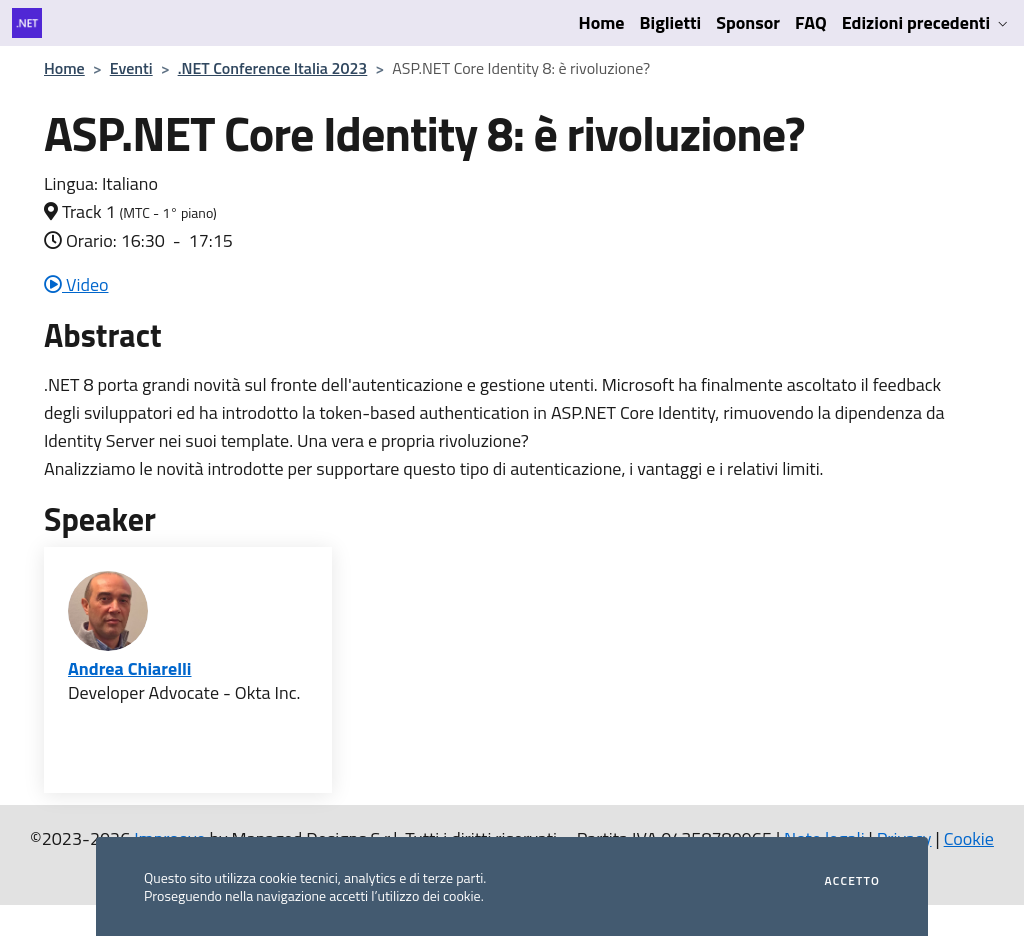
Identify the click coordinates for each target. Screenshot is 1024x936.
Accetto (852, 881)
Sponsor (748, 22)
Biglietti (671, 22)
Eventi (131, 68)
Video (76, 284)
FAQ (811, 22)
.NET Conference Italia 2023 (273, 68)
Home (602, 22)
